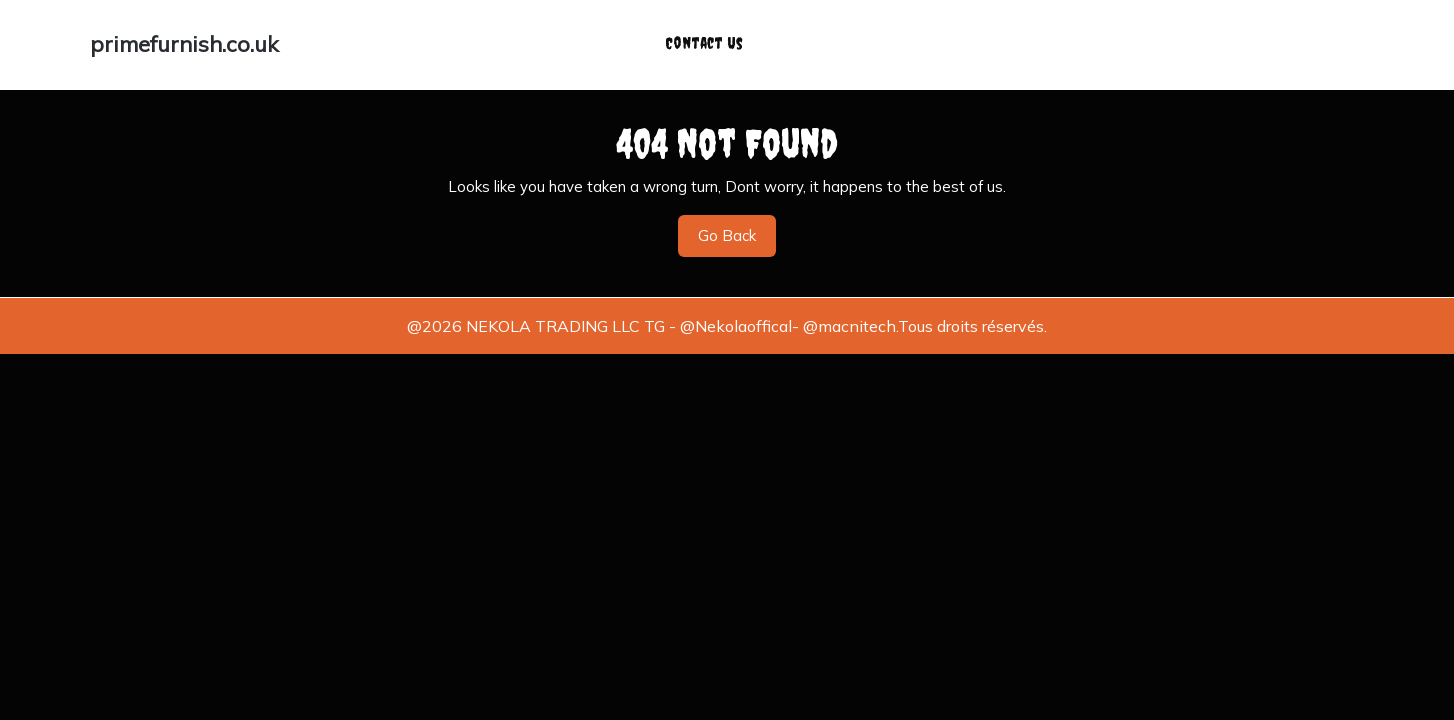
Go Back (737, 229)
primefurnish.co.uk (184, 38)
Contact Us (704, 36)
